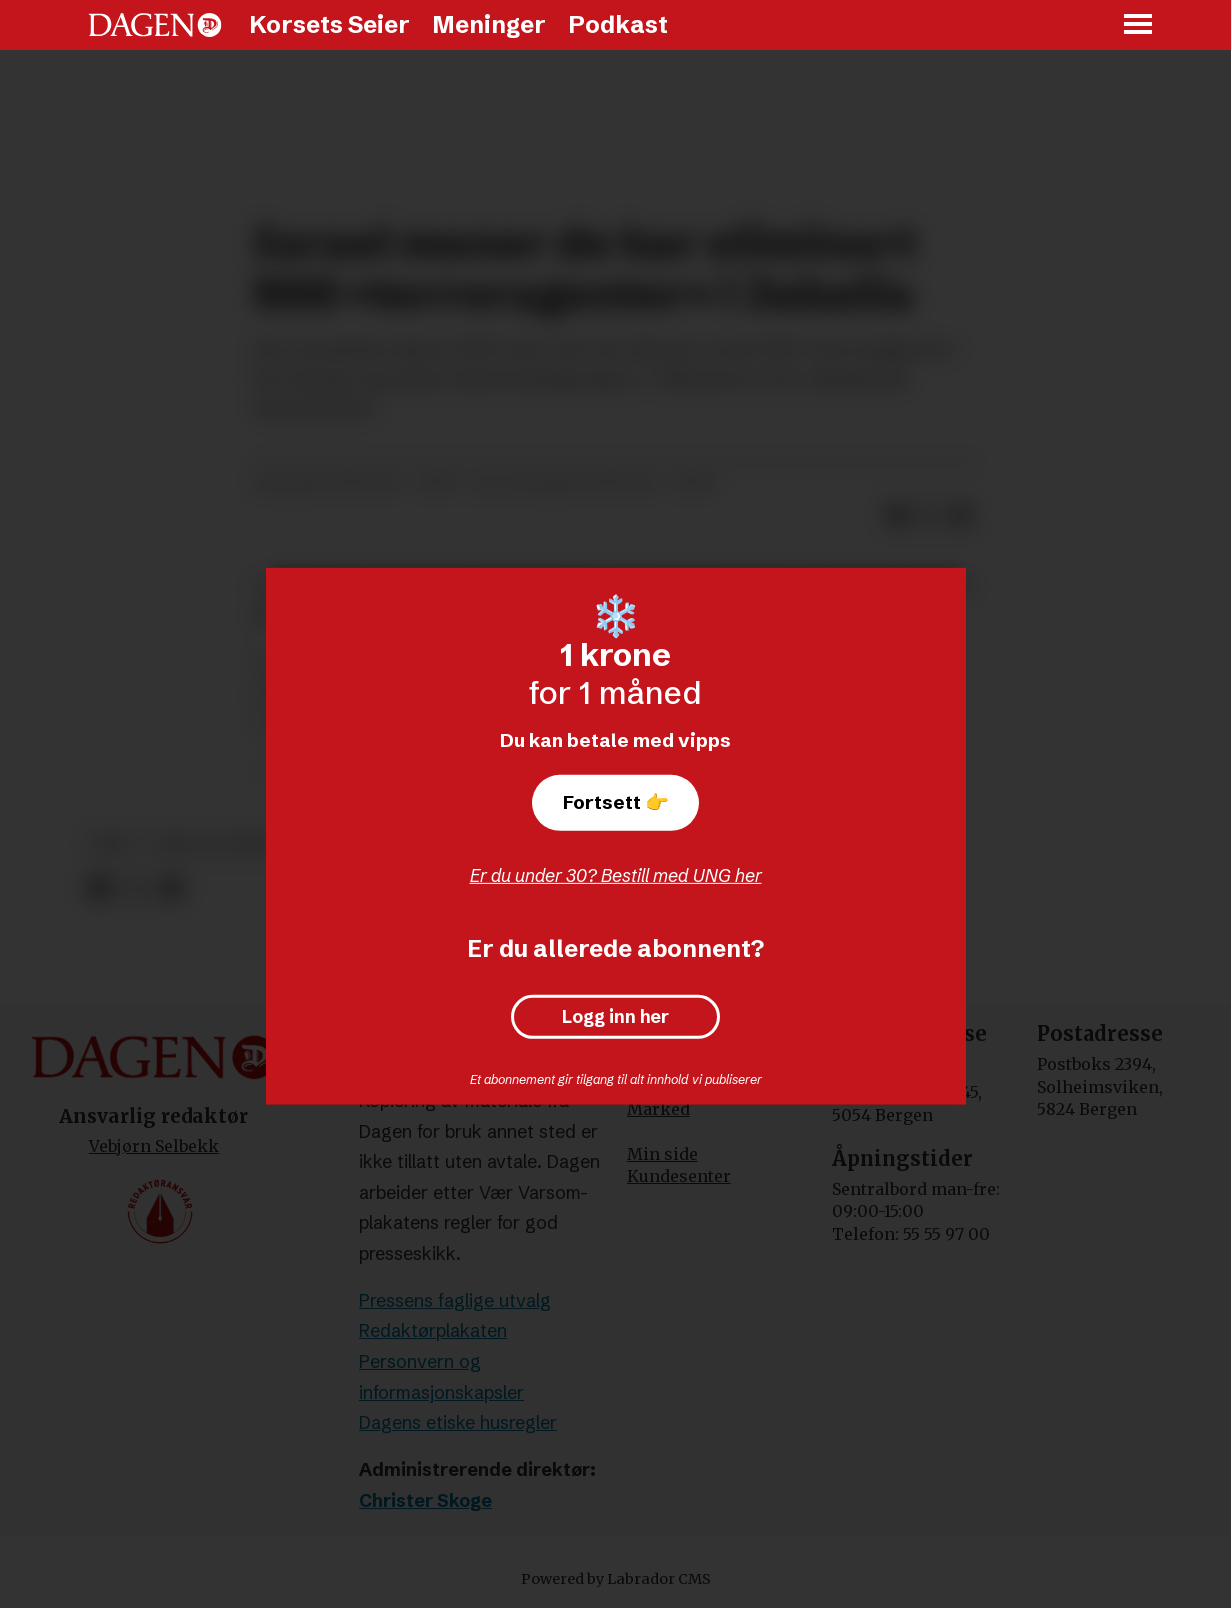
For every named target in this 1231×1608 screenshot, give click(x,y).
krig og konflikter (240, 844)
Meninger (489, 24)
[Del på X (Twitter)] (134, 889)
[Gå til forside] (155, 25)
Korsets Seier (329, 24)
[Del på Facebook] (99, 889)
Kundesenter (679, 1176)
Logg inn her (615, 1017)
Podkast (618, 24)
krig (112, 844)
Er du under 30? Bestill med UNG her (616, 875)
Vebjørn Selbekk (154, 1146)
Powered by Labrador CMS (616, 1579)
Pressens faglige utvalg (455, 1300)
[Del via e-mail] (169, 889)
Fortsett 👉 (616, 802)
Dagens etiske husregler (458, 1422)
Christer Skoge (425, 1500)
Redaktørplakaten (433, 1330)
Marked (658, 1109)
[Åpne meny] (1139, 25)
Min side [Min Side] (662, 1154)
